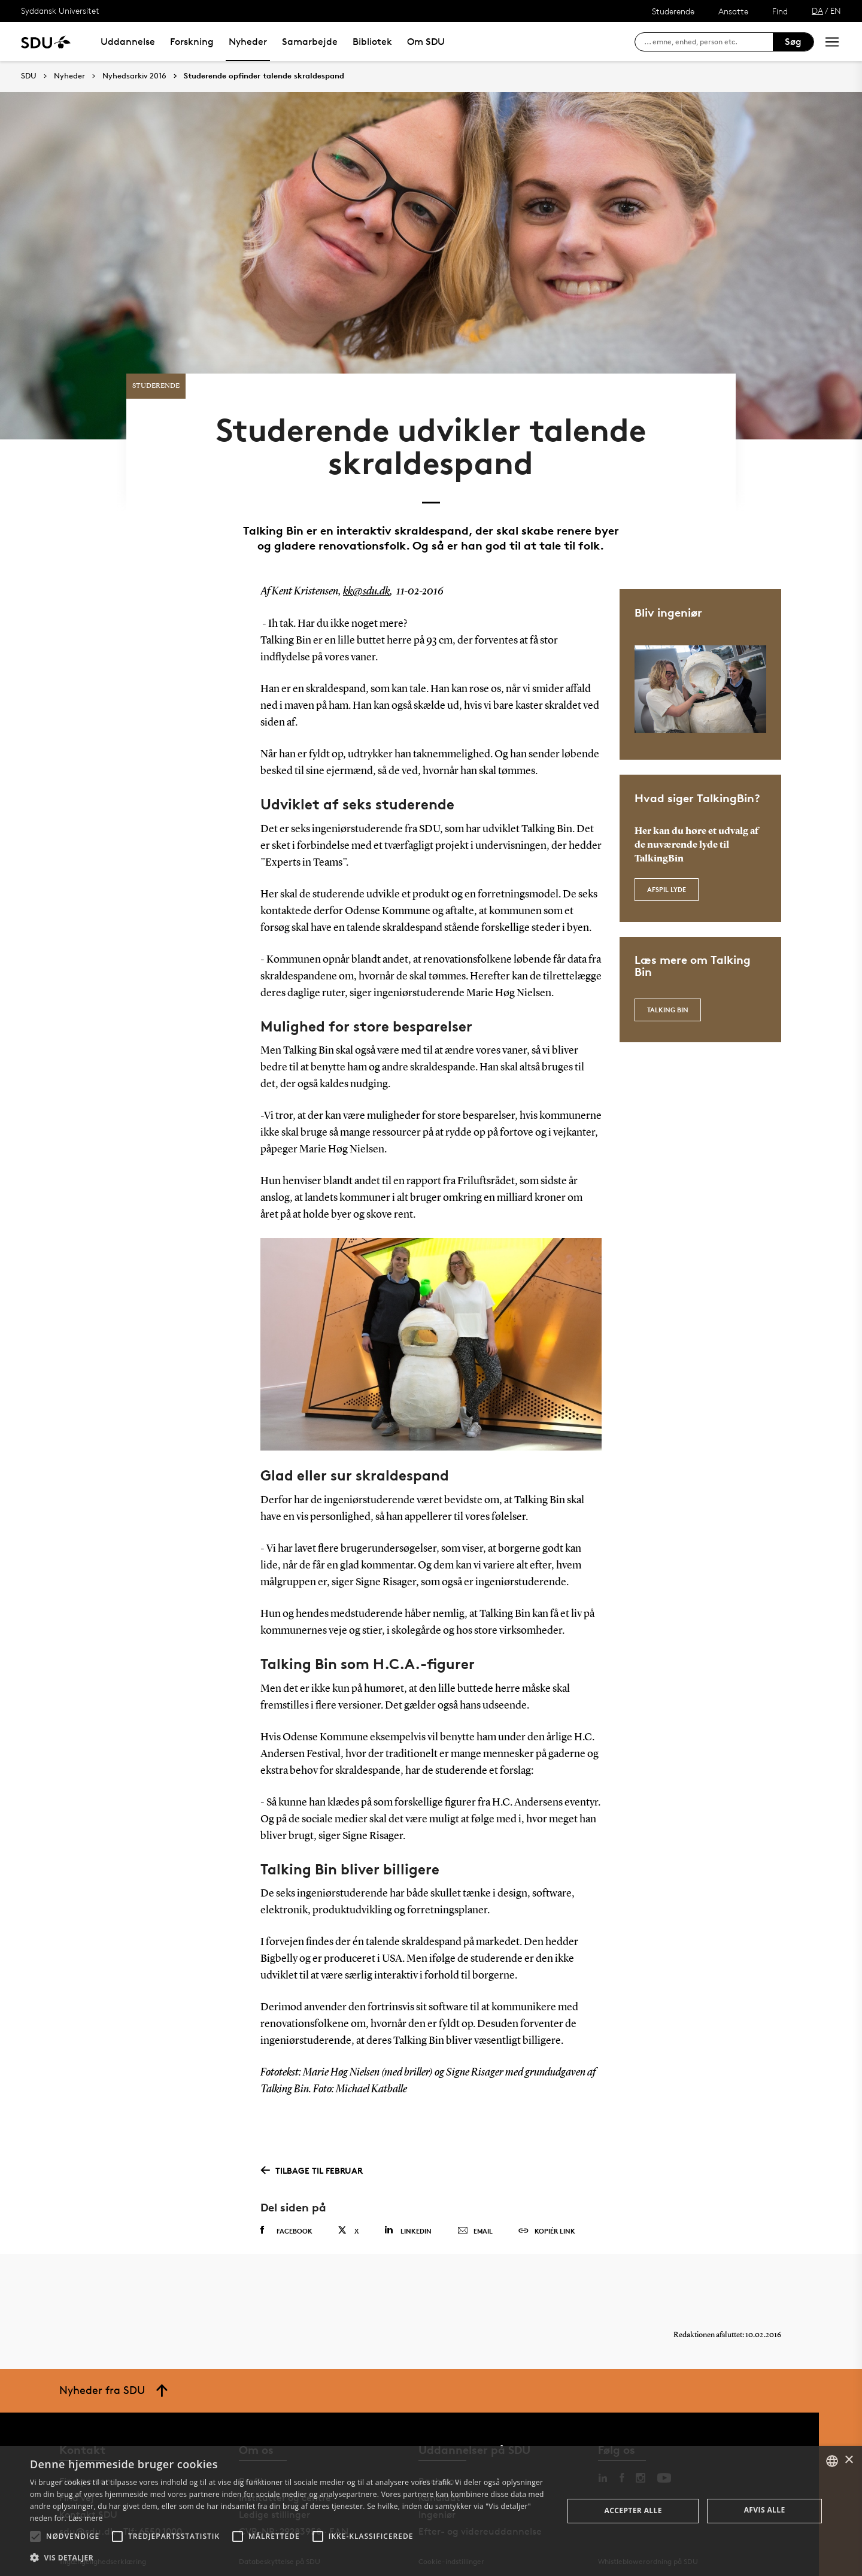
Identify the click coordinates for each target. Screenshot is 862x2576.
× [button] (848, 2460)
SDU (29, 76)
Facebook (286, 2224)
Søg (793, 41)
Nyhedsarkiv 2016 (134, 76)
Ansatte (733, 11)
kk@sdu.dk (366, 585)
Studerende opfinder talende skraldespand (264, 76)
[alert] (431, 2511)
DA (817, 10)
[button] (35, 2536)
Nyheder (248, 41)
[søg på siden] (708, 42)
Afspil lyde (666, 882)
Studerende (673, 11)
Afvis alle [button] (764, 2510)
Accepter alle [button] (633, 2510)
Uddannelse (128, 41)
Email (475, 2224)
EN (835, 10)
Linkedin (408, 2224)
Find (780, 11)
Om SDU (426, 41)
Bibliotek (372, 41)
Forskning (192, 41)
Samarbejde (310, 41)
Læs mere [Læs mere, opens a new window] (85, 2518)
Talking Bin (667, 1003)
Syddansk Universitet (60, 10)
